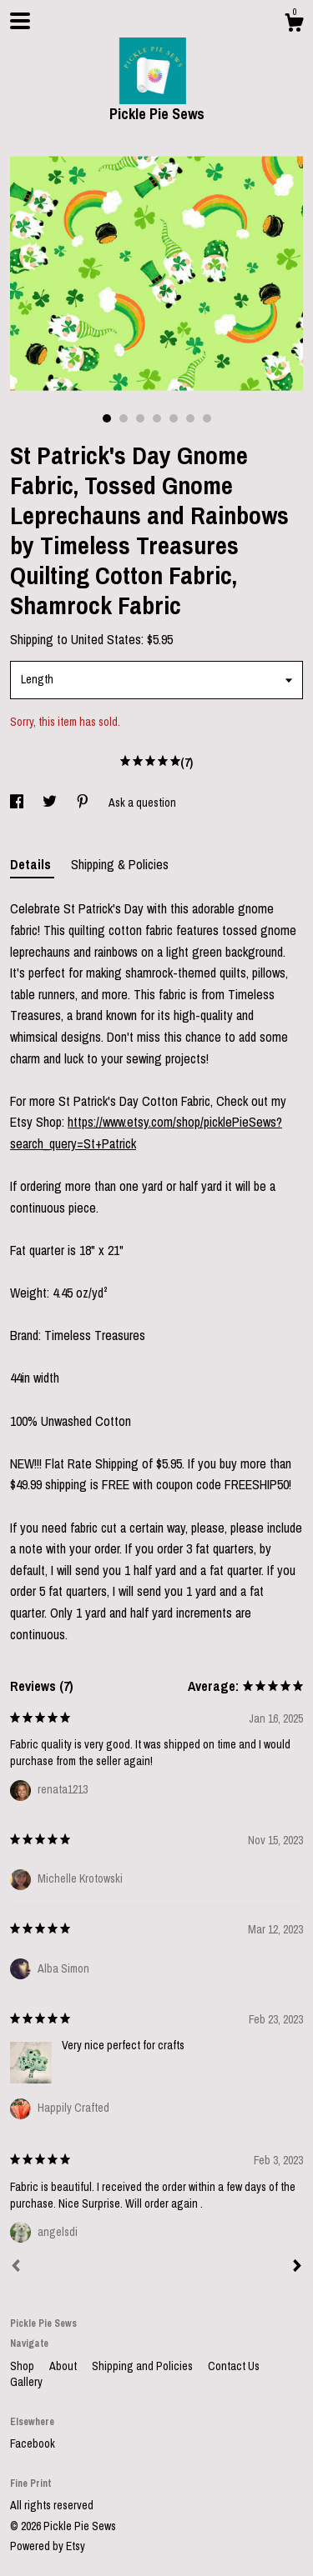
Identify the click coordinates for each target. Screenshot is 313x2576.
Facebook (32, 2443)
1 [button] (107, 418)
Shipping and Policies (143, 2365)
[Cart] (294, 25)
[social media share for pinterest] (84, 802)
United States (106, 639)
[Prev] (16, 2267)
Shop (23, 2365)
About (64, 2365)
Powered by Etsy (47, 2545)
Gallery (26, 2381)
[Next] (297, 2267)
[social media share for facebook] (18, 802)
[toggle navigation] (20, 21)
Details (32, 864)
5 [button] (173, 418)
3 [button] (140, 418)
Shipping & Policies (120, 864)
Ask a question (142, 802)
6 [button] (190, 418)
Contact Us (234, 2365)
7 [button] (207, 418)
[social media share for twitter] (51, 802)
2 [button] (123, 418)
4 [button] (157, 418)
